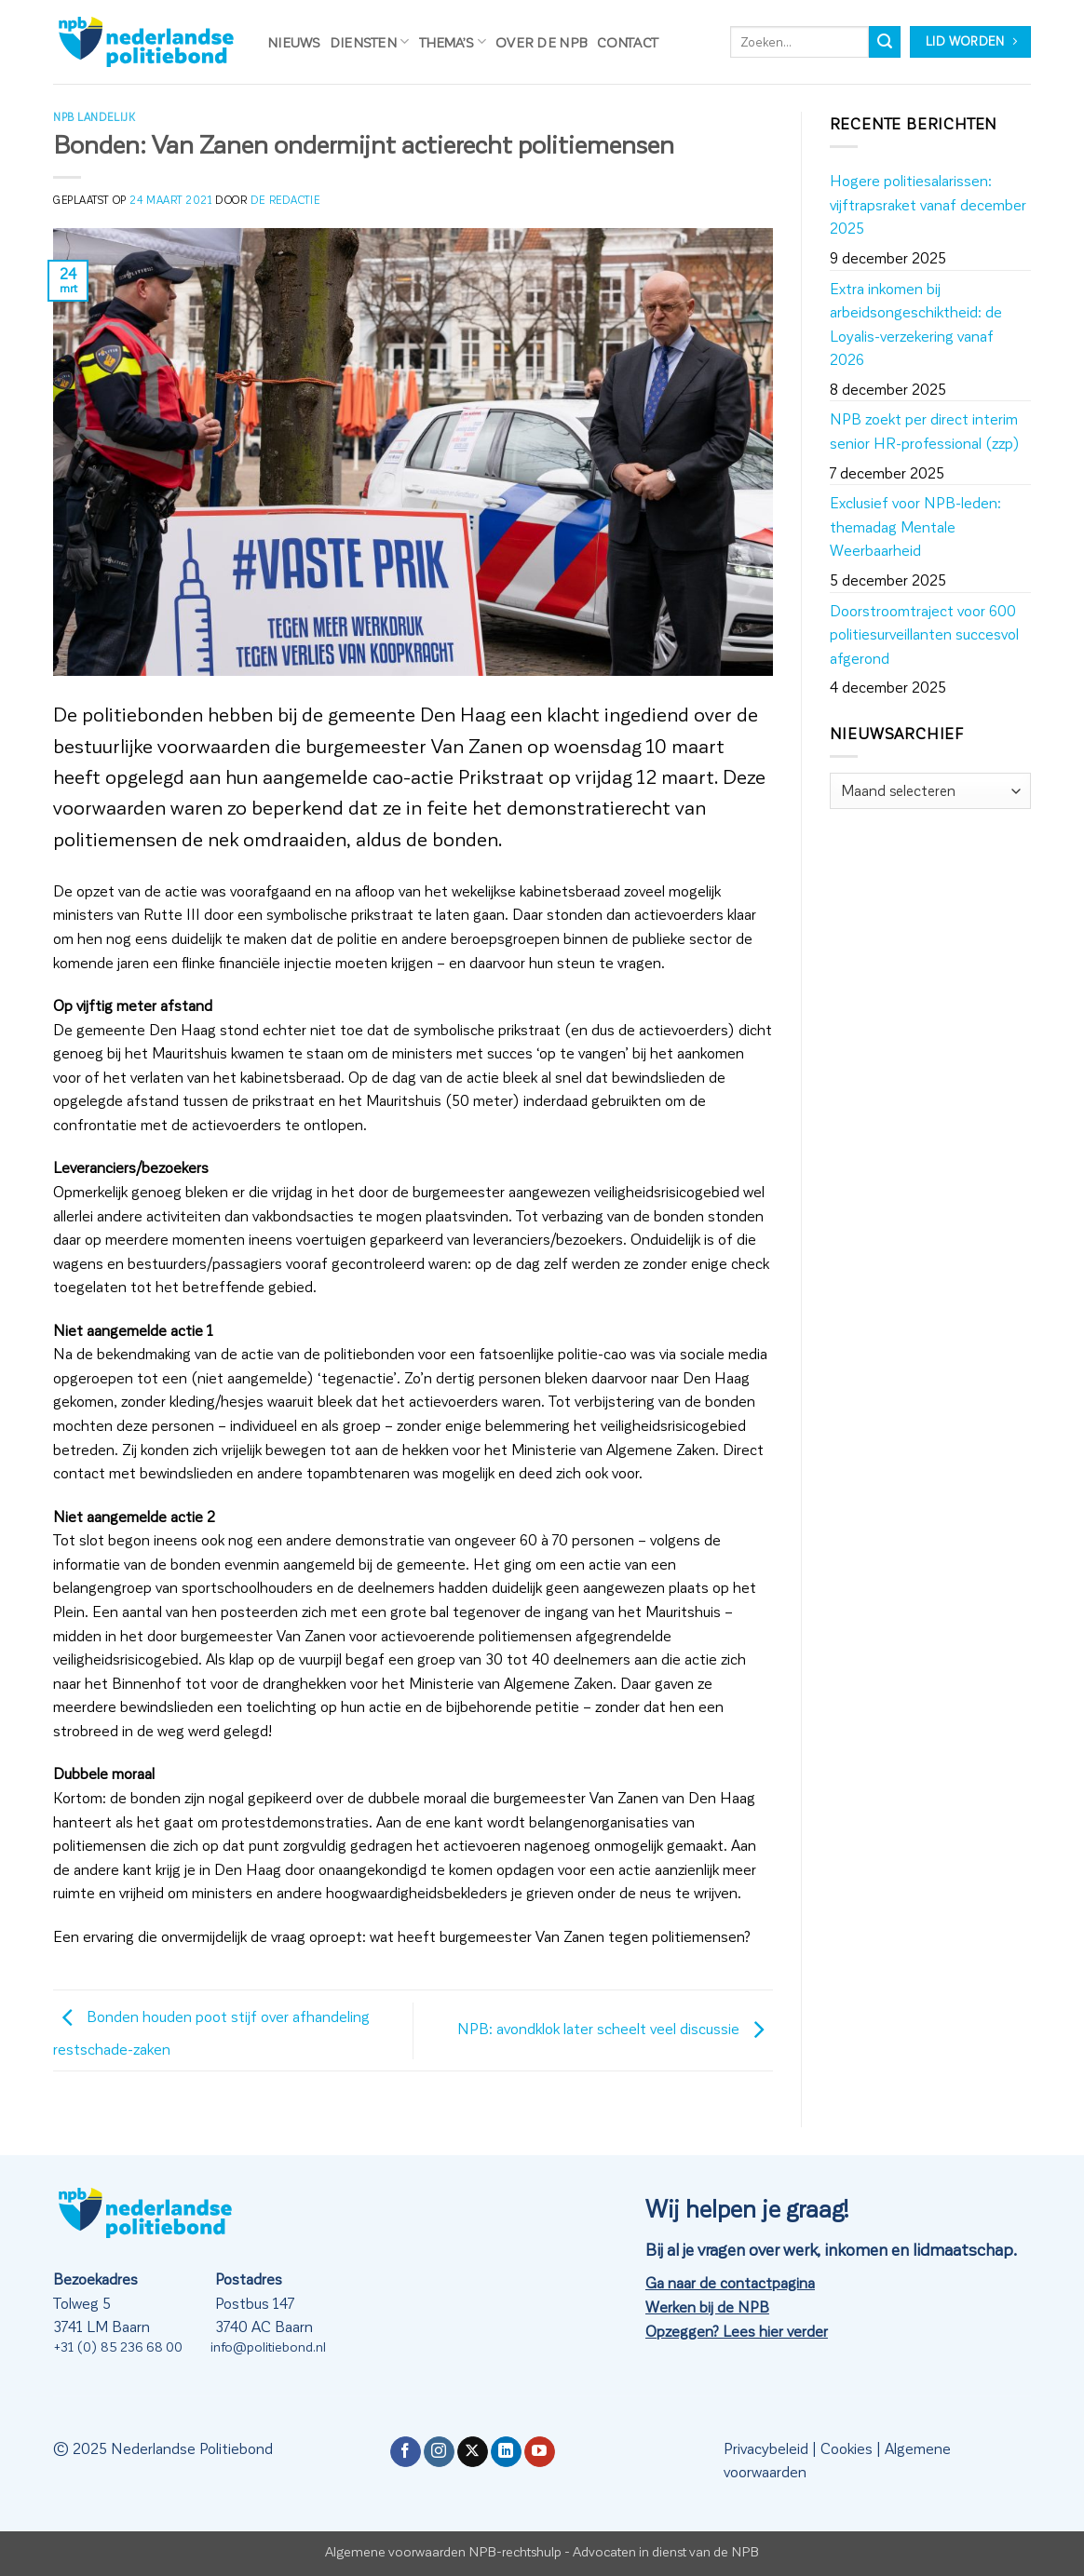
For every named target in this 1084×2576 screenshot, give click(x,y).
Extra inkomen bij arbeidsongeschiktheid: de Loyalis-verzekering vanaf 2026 (916, 324)
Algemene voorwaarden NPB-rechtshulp (443, 2550)
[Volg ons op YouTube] (539, 2452)
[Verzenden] (885, 42)
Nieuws (293, 42)
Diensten (370, 41)
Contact (627, 42)
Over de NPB (541, 42)
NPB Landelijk (94, 117)
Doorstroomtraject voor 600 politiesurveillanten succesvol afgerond (924, 634)
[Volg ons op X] (472, 2452)
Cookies (846, 2448)
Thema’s (453, 41)
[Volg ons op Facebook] (405, 2452)
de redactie (285, 200)
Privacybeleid (766, 2448)
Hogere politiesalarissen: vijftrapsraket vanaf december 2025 (928, 203)
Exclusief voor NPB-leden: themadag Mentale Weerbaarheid (915, 526)
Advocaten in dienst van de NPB (666, 2550)
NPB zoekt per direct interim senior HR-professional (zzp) (925, 431)
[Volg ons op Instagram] (439, 2452)
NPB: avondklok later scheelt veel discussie (615, 2028)
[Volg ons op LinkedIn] (506, 2452)
